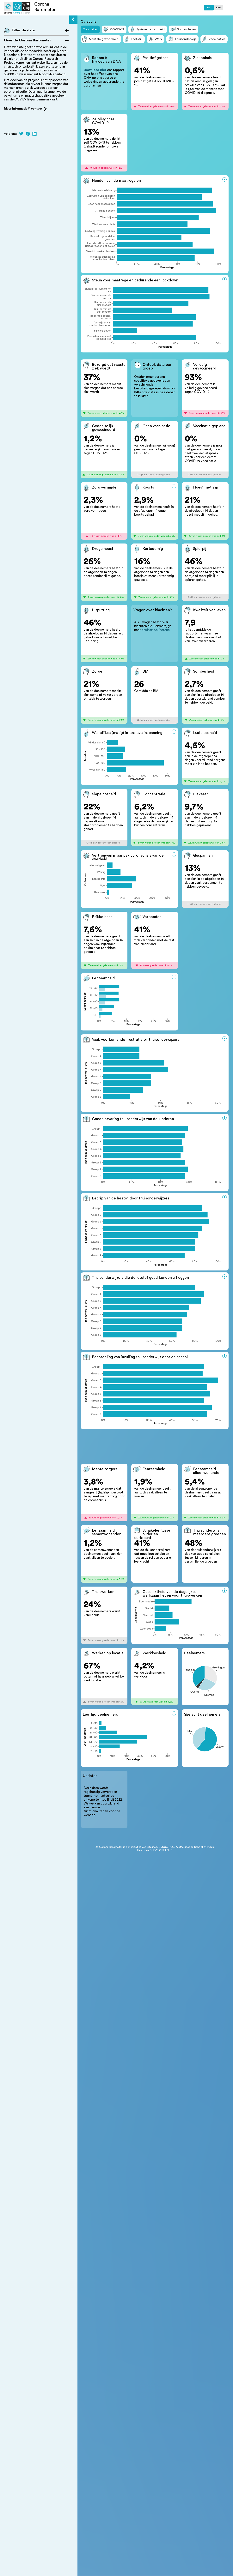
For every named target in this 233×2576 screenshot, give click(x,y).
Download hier (97, 70)
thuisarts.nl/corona (158, 630)
